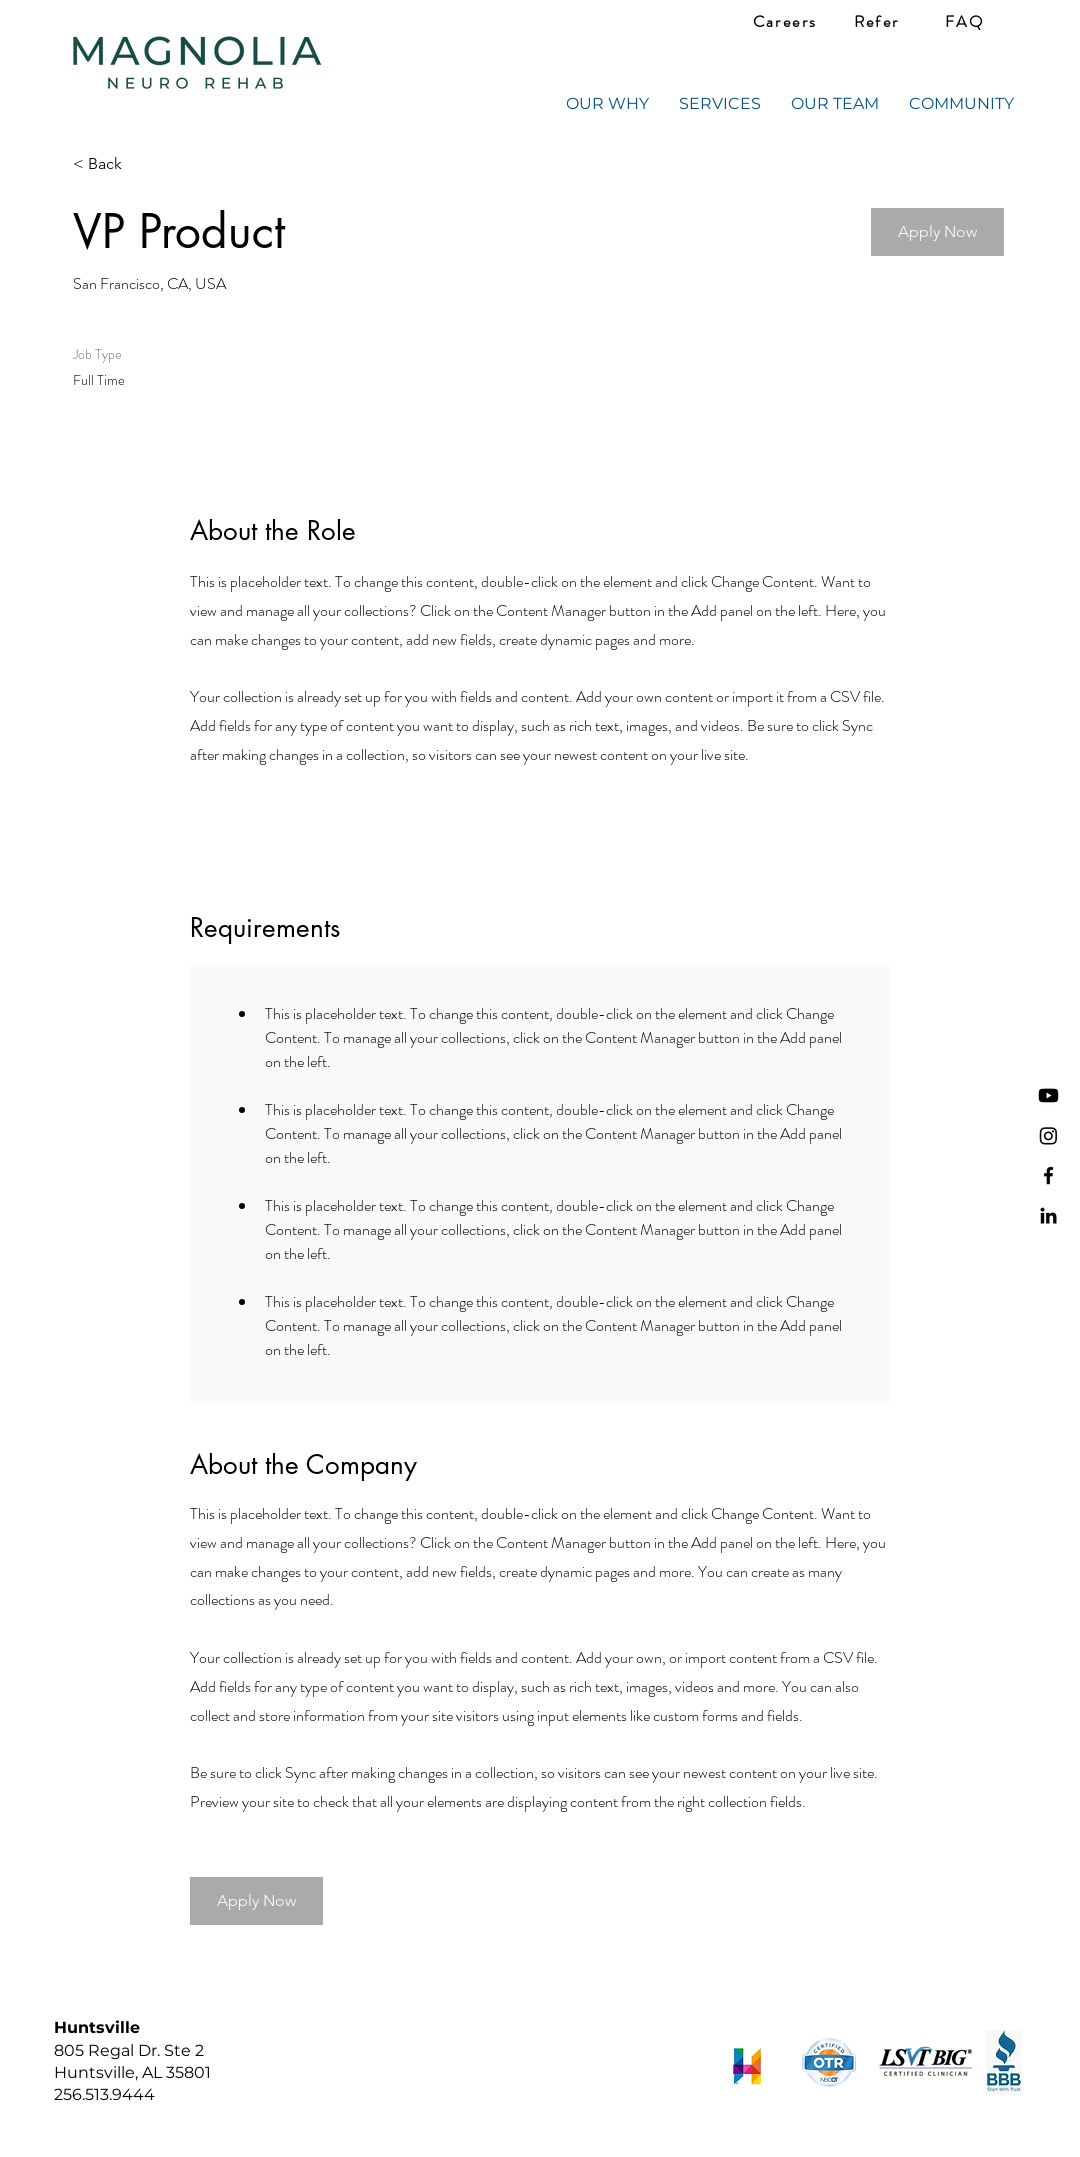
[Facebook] (1048, 1175)
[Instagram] (1048, 1135)
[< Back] (144, 164)
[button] (937, 232)
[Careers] (785, 21)
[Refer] (876, 21)
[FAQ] (964, 21)
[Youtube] (1048, 1095)
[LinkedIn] (1048, 1215)
